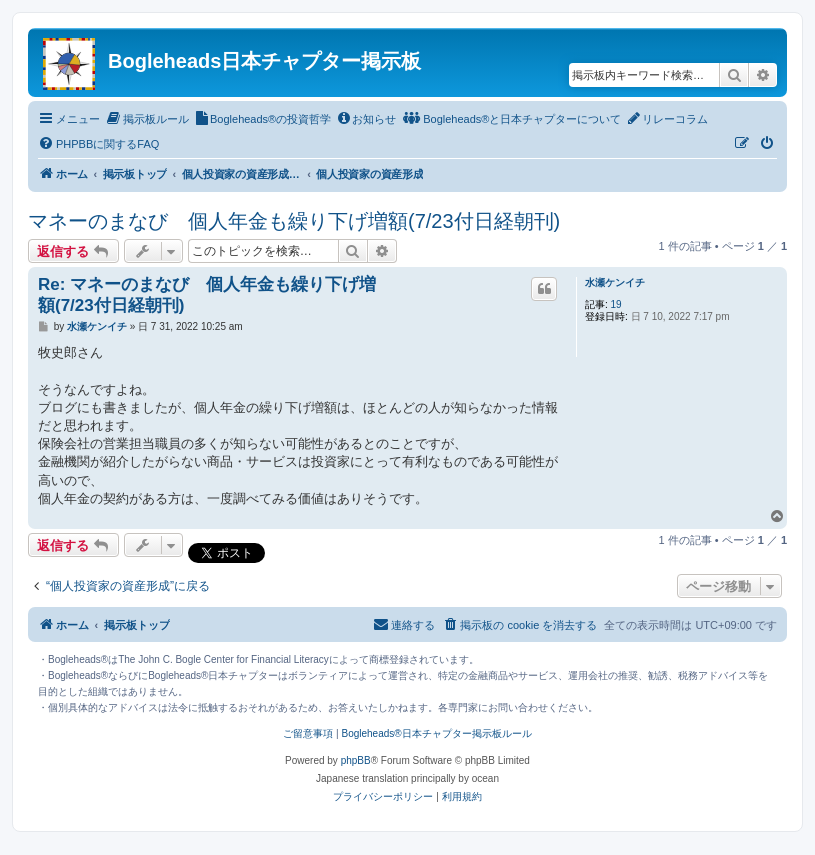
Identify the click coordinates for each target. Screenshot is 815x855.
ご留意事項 (308, 733)
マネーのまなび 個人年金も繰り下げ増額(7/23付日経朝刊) (294, 221)
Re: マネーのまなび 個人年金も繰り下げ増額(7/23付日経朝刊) (207, 295)
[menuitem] (147, 119)
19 (616, 304)
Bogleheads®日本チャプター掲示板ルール (436, 733)
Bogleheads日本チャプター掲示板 (264, 61)
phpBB (356, 760)
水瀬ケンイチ (615, 282)
